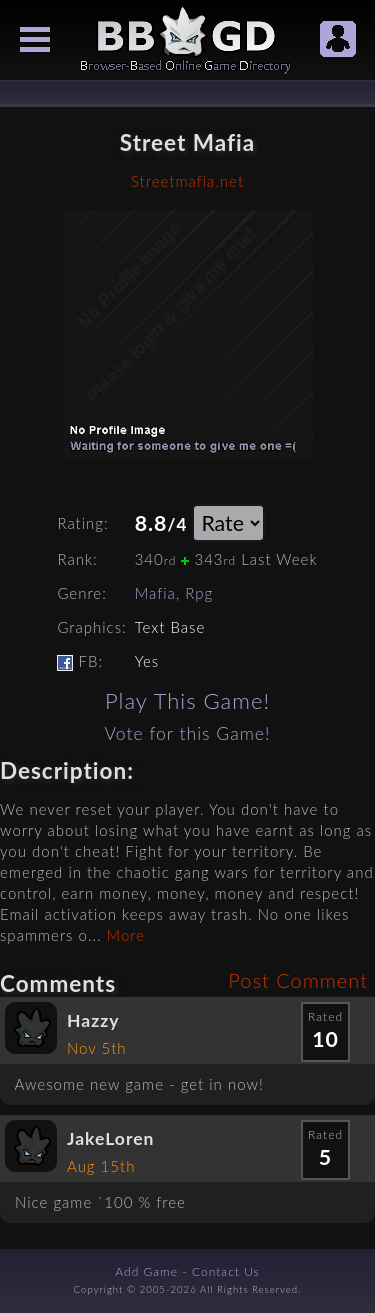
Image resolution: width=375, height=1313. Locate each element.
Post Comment (298, 980)
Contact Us (226, 1271)
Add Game (146, 1271)
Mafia (155, 593)
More (126, 935)
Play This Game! (187, 700)
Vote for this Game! (187, 733)
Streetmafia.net (187, 181)
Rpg (199, 593)
